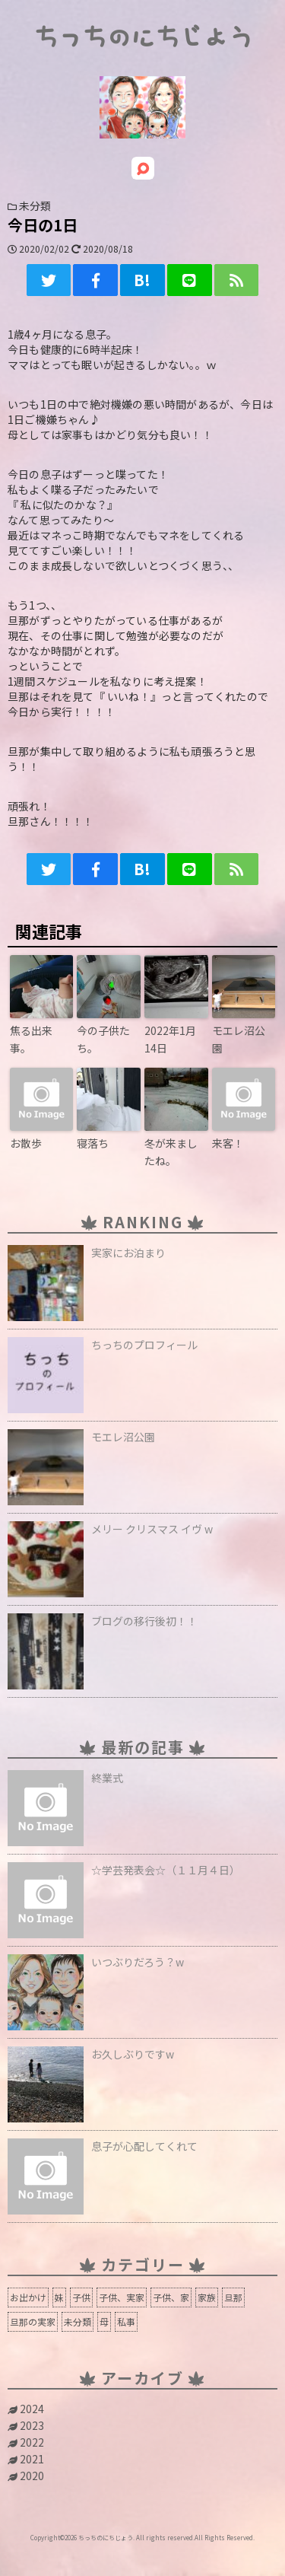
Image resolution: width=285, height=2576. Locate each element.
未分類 (77, 2321)
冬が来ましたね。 (171, 1151)
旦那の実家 (32, 2321)
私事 (126, 2321)
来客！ (228, 1143)
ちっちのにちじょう (142, 38)
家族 (207, 2297)
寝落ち (93, 1143)
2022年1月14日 (170, 1039)
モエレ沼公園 (238, 1039)
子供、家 (171, 2297)
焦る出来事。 (31, 1039)
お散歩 (26, 1143)
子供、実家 (121, 2297)
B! (142, 280)
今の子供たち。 (103, 1039)
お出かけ (28, 2297)
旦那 (233, 2297)
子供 (81, 2297)
